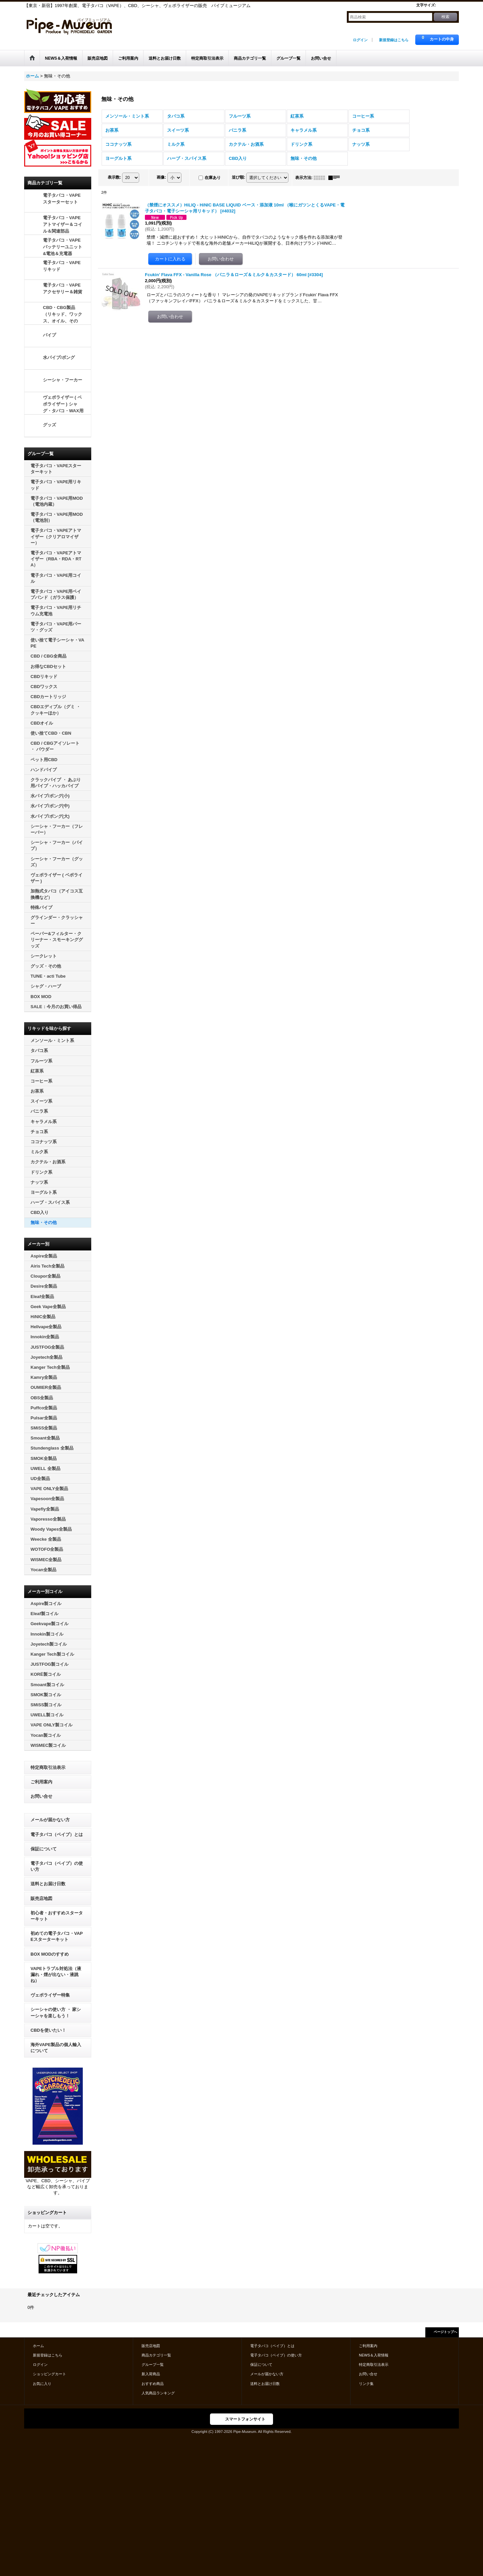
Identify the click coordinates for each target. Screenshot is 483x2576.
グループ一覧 (153, 2365)
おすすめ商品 (153, 2384)
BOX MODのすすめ (50, 1954)
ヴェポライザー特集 (50, 1995)
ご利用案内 (41, 1781)
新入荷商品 (151, 2374)
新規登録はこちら (394, 40)
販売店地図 (41, 1898)
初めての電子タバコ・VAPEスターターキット (57, 1936)
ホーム (38, 2346)
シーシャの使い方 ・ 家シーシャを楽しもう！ (56, 2012)
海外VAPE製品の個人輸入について (56, 2047)
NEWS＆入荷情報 (373, 2355)
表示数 (114, 177)
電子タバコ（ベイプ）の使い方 (57, 1866)
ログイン (360, 40)
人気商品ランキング (158, 2393)
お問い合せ (41, 1796)
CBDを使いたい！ (48, 2030)
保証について (44, 1848)
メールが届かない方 (50, 1819)
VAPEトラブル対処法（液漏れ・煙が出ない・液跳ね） (56, 1974)
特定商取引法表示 (48, 1767)
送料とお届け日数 (48, 1883)
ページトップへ (445, 2332)
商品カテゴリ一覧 (156, 2355)
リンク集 (366, 2384)
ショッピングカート (49, 2374)
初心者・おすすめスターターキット (57, 1915)
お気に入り (42, 2384)
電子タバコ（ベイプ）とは (57, 1834)
